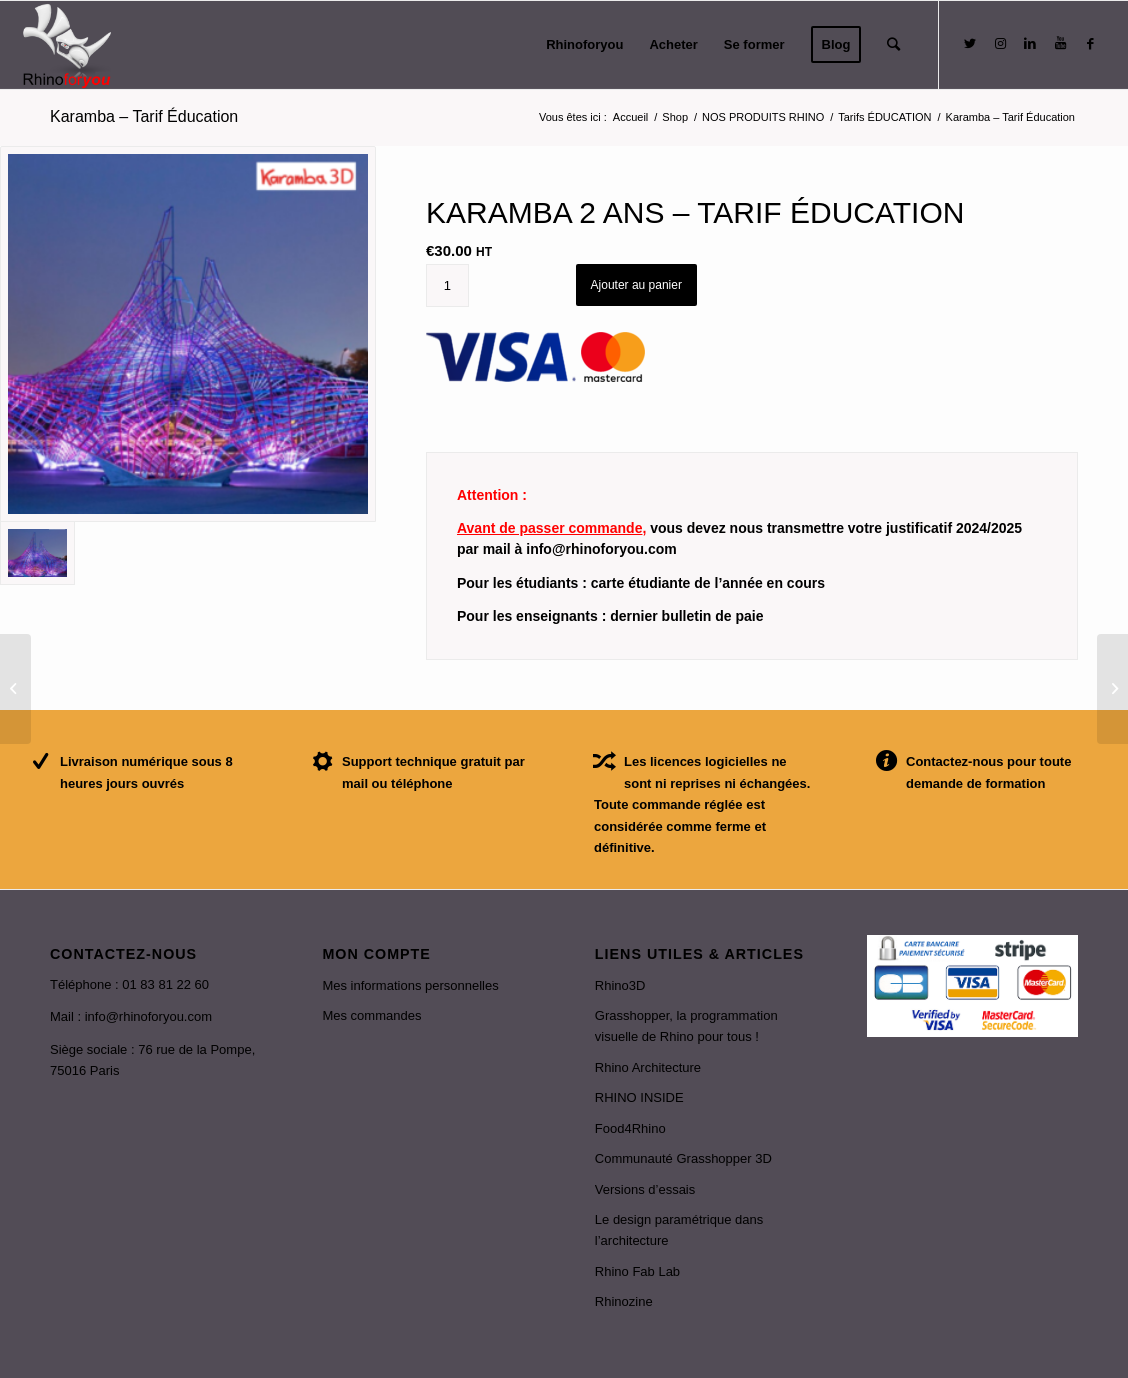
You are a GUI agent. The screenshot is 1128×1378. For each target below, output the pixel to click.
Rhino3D (620, 985)
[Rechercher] (893, 45)
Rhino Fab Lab (637, 1271)
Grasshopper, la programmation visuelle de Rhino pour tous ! (686, 1026)
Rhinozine (624, 1301)
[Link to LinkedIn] (1030, 44)
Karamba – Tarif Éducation (144, 116)
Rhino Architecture (648, 1067)
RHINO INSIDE (639, 1097)
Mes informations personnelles (410, 985)
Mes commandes (371, 1015)
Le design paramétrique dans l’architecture (679, 1230)
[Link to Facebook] (1090, 44)
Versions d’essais (645, 1189)
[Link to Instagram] (1000, 44)
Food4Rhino (630, 1128)
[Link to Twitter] (970, 44)
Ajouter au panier (636, 285)
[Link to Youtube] (1060, 44)
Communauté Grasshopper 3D (683, 1158)
